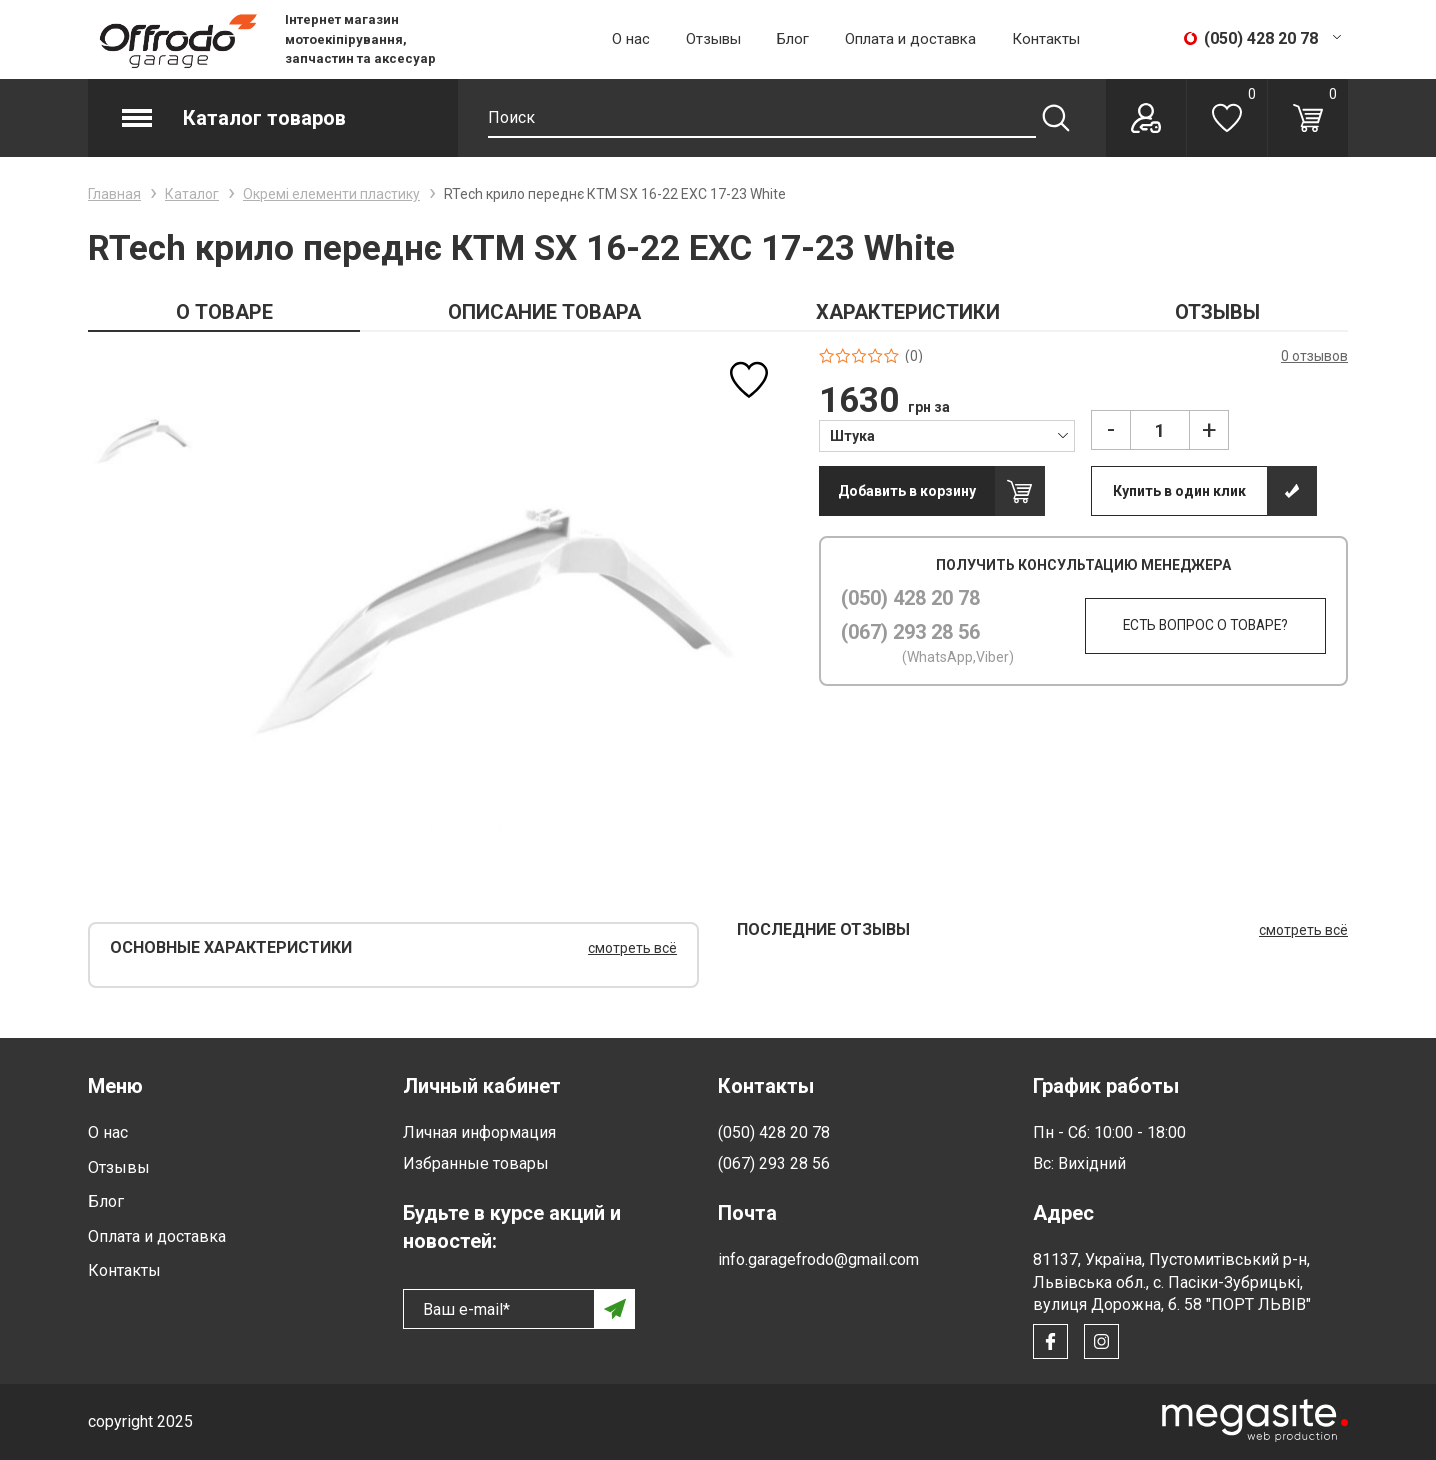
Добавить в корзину (907, 491)
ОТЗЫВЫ (1217, 312)
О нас (631, 39)
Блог (793, 39)
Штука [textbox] (852, 436)
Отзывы (713, 39)
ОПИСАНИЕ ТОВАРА (544, 312)
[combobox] (947, 435)
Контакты (1046, 39)
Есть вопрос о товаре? (1197, 626)
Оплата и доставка (910, 39)
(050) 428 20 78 (910, 598)
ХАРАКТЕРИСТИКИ (908, 312)
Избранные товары (476, 1163)
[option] (143, 441)
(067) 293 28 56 (910, 632)
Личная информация (479, 1132)
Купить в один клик (1179, 491)
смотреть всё (632, 948)
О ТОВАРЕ (224, 312)
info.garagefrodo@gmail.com (818, 1259)
